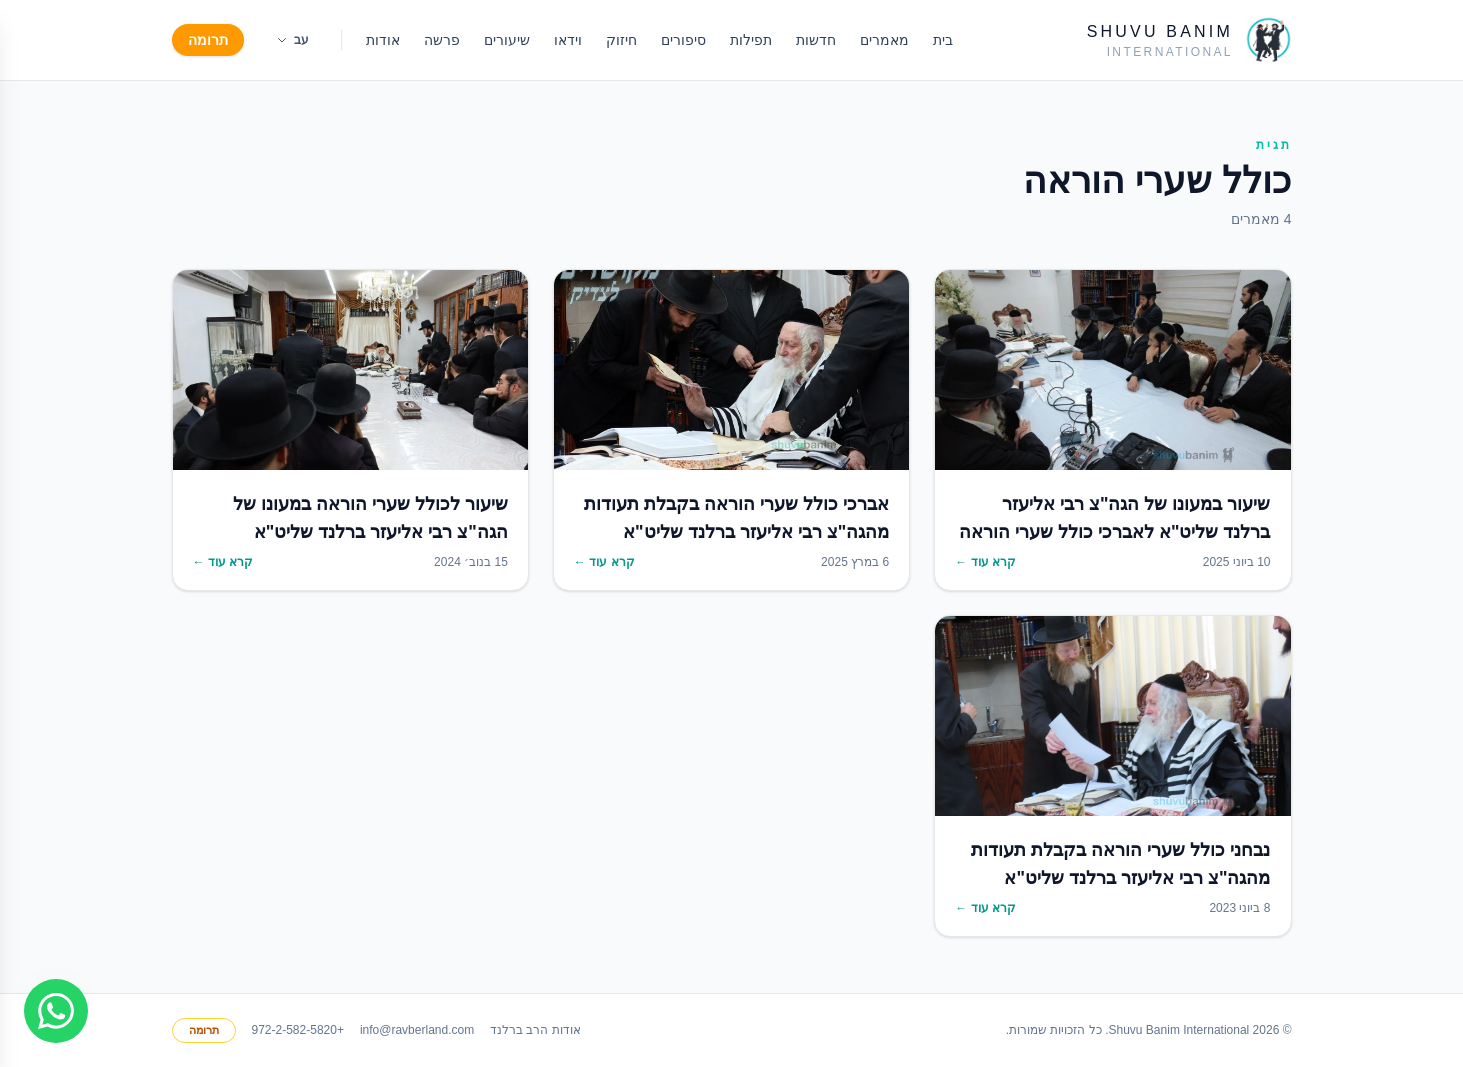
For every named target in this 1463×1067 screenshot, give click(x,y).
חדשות (816, 40)
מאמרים (884, 40)
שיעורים (507, 40)
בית (943, 40)
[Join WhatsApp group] (56, 1011)
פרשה (442, 40)
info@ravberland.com (417, 1030)
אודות (383, 40)
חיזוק (621, 40)
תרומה (208, 40)
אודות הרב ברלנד (535, 1030)
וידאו (568, 40)
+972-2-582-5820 (298, 1030)
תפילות (751, 40)
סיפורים (683, 40)
